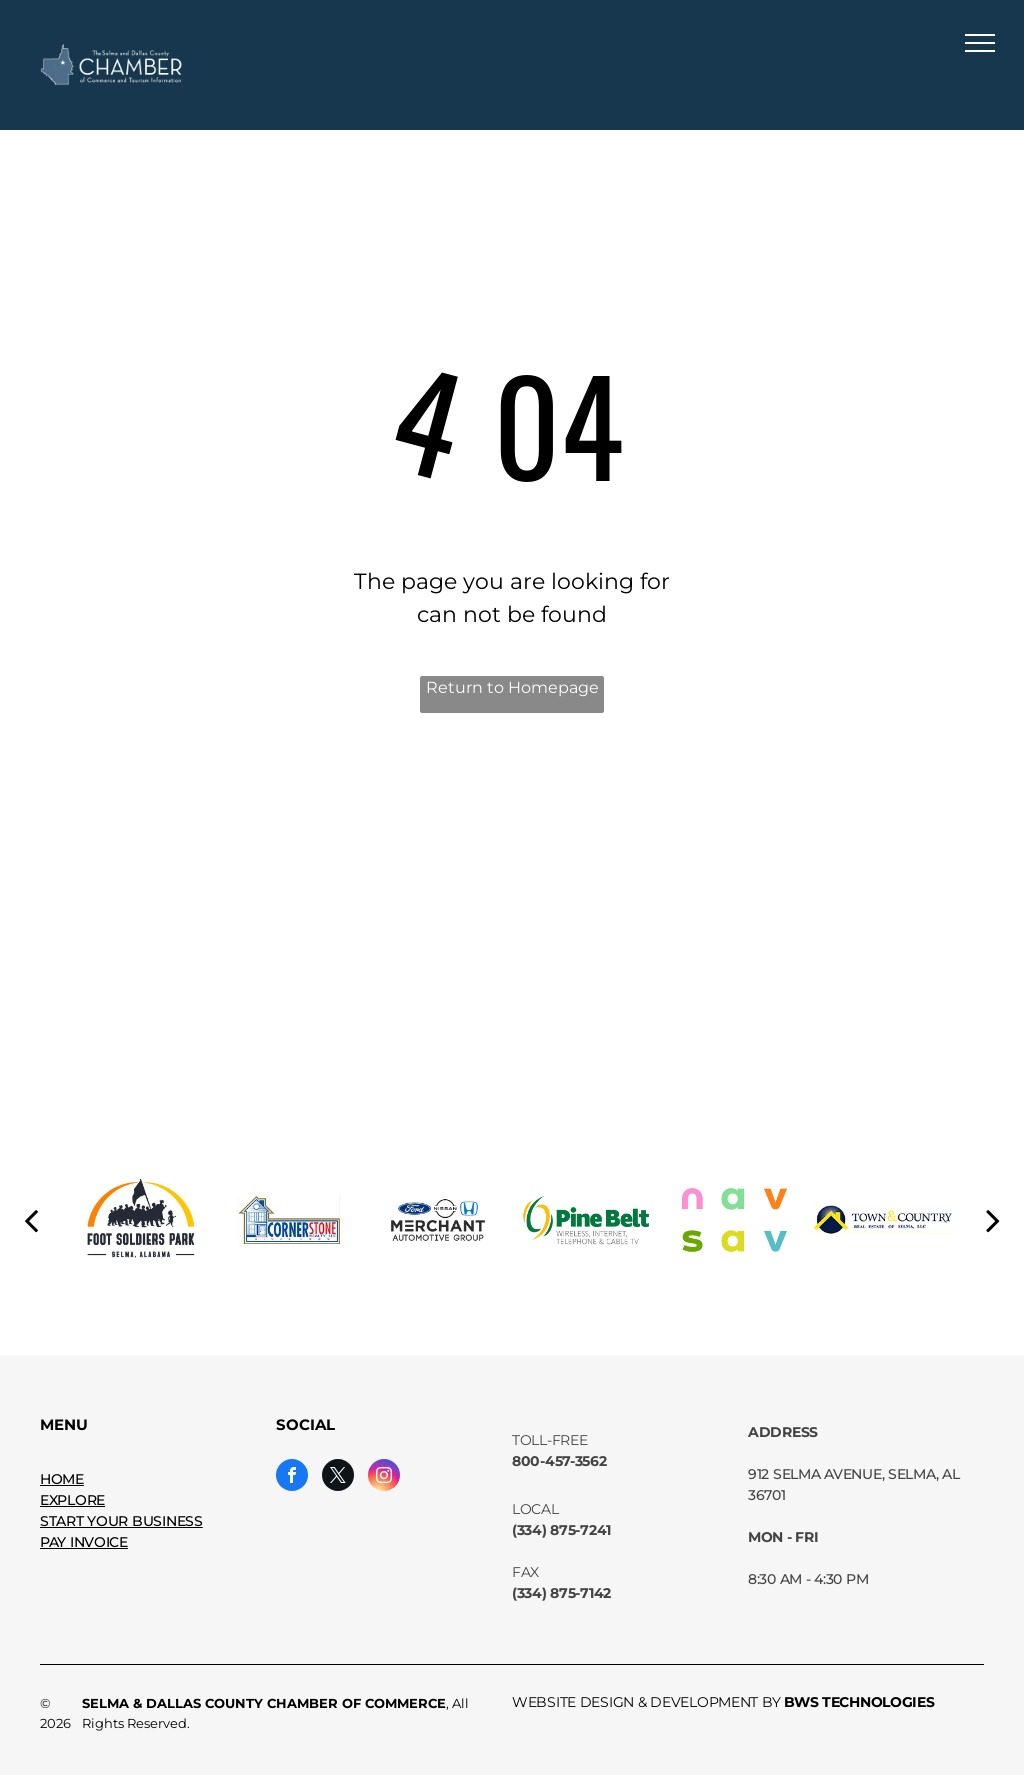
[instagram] (384, 1477)
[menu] (980, 43)
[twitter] (338, 1477)
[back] (31, 1220)
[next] (993, 1220)
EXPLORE (72, 1500)
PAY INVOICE (84, 1542)
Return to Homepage (512, 687)
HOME (62, 1479)
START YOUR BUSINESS (121, 1521)
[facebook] (292, 1477)
